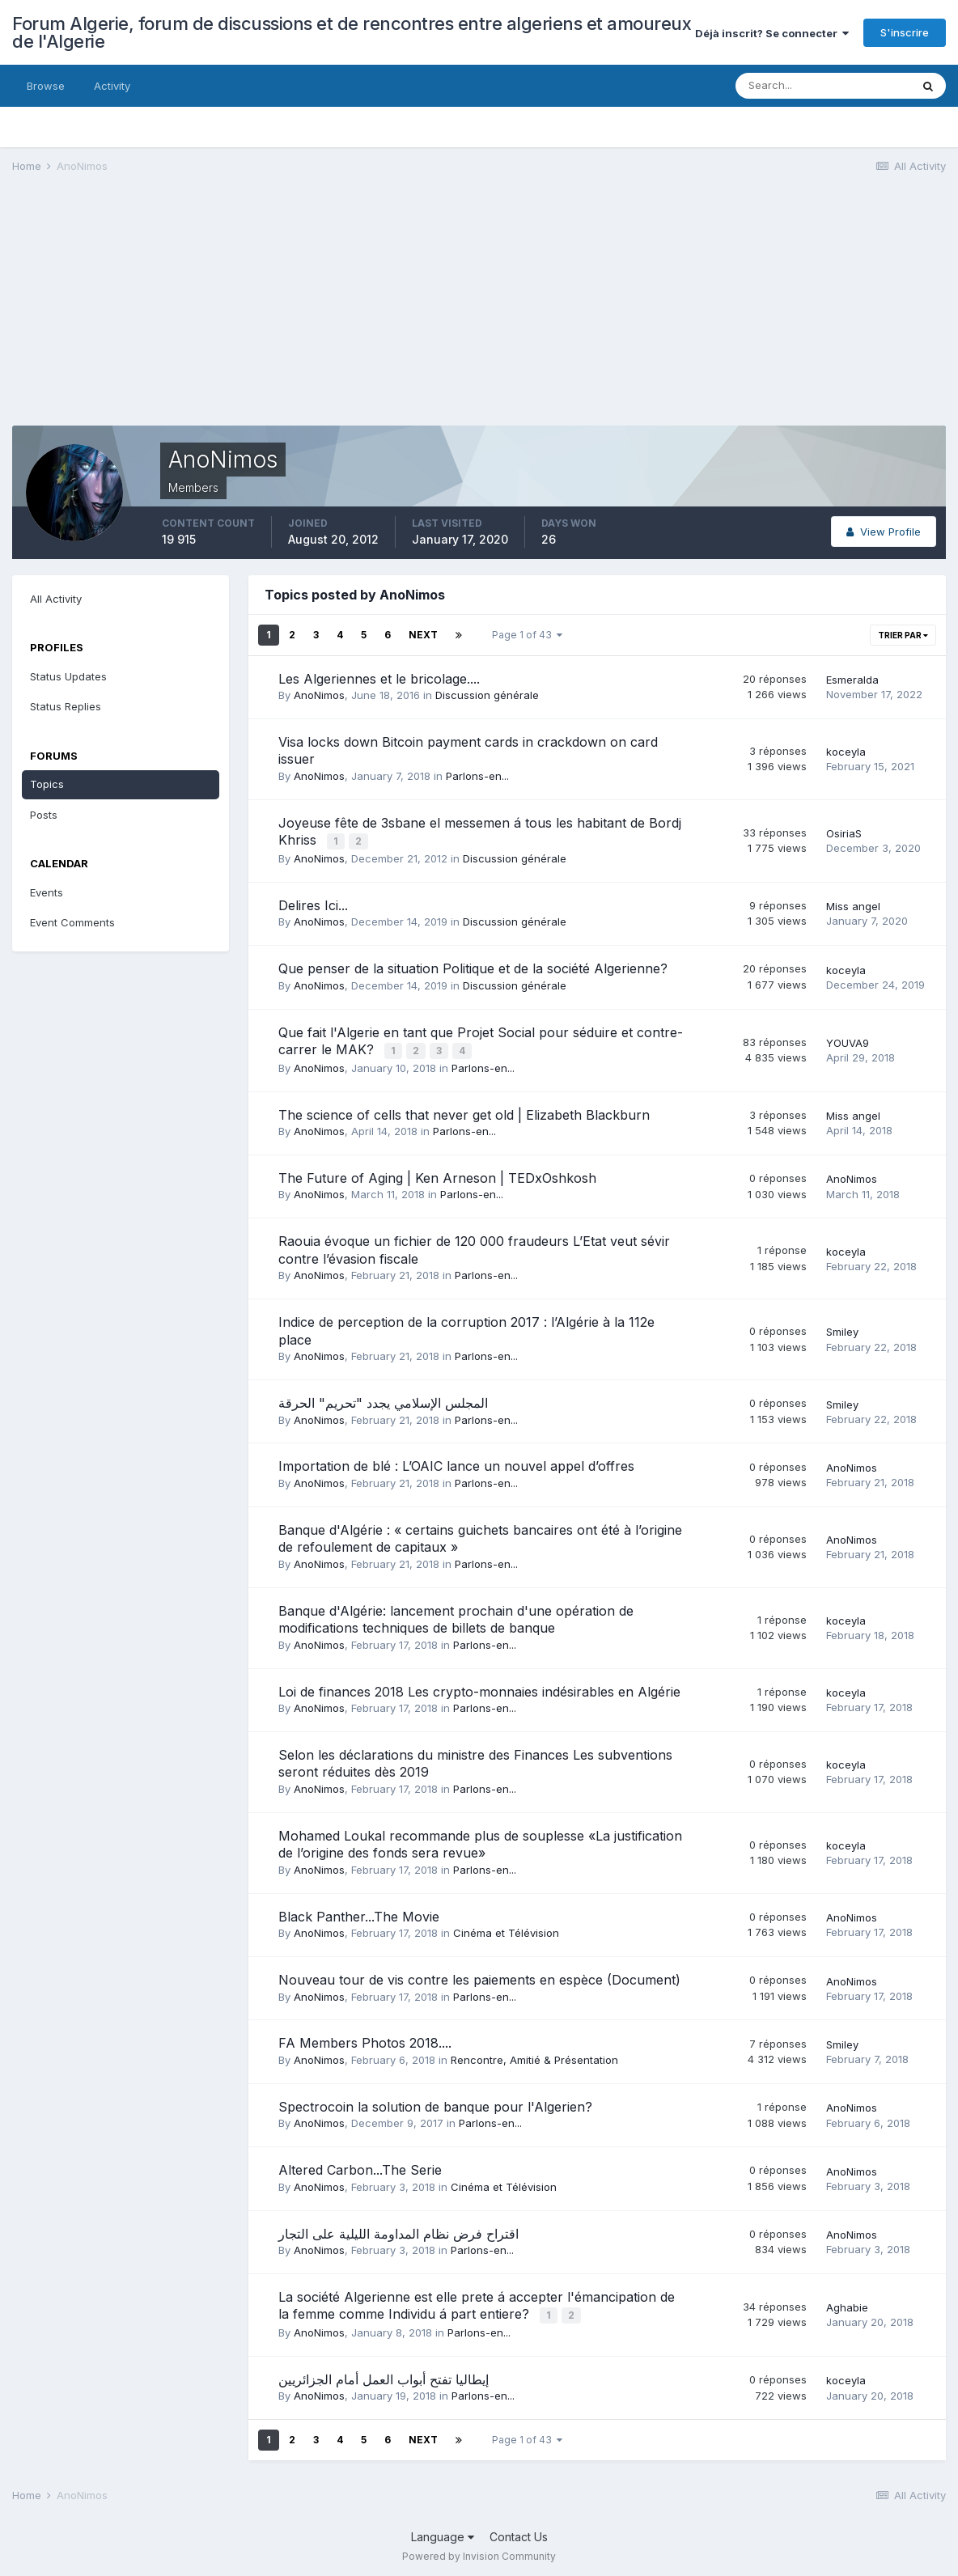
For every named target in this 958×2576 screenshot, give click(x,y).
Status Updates (68, 676)
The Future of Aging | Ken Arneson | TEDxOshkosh (437, 1175)
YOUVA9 (847, 1040)
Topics (47, 783)
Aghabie (847, 2304)
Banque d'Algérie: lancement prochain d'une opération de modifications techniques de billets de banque (456, 1616)
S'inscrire (904, 32)
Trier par (903, 635)
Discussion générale (487, 694)
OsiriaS (844, 832)
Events (46, 892)
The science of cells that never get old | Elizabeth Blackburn (464, 1112)
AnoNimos (319, 694)
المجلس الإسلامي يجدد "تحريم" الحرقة (383, 1400)
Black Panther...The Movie (358, 1913)
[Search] (822, 86)
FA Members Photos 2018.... (364, 2040)
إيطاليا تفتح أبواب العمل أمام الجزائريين (383, 2375)
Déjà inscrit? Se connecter (772, 33)
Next (423, 635)
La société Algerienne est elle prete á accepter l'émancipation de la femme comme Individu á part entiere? (476, 2303)
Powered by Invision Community (479, 2552)
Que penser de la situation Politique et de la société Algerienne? (473, 968)
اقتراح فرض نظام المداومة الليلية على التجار (398, 2230)
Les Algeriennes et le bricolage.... (379, 679)
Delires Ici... (313, 904)
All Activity (56, 598)
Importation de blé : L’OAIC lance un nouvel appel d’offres (456, 1463)
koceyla (846, 751)
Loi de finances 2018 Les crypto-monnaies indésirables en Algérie (479, 1688)
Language (442, 2533)
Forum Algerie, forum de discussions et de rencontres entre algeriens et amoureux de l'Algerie (351, 32)
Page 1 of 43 (527, 635)
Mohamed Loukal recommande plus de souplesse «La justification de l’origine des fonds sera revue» (480, 1842)
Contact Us (519, 2533)
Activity (112, 85)
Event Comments (72, 922)
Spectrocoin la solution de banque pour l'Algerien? (435, 2104)
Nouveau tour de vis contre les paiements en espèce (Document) (479, 1977)
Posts (43, 814)
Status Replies (65, 706)
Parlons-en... (477, 775)
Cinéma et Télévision (506, 1930)
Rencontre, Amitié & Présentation (534, 2057)
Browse (46, 85)
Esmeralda (852, 679)
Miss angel (853, 905)
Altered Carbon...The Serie (360, 2167)
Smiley (842, 1329)
